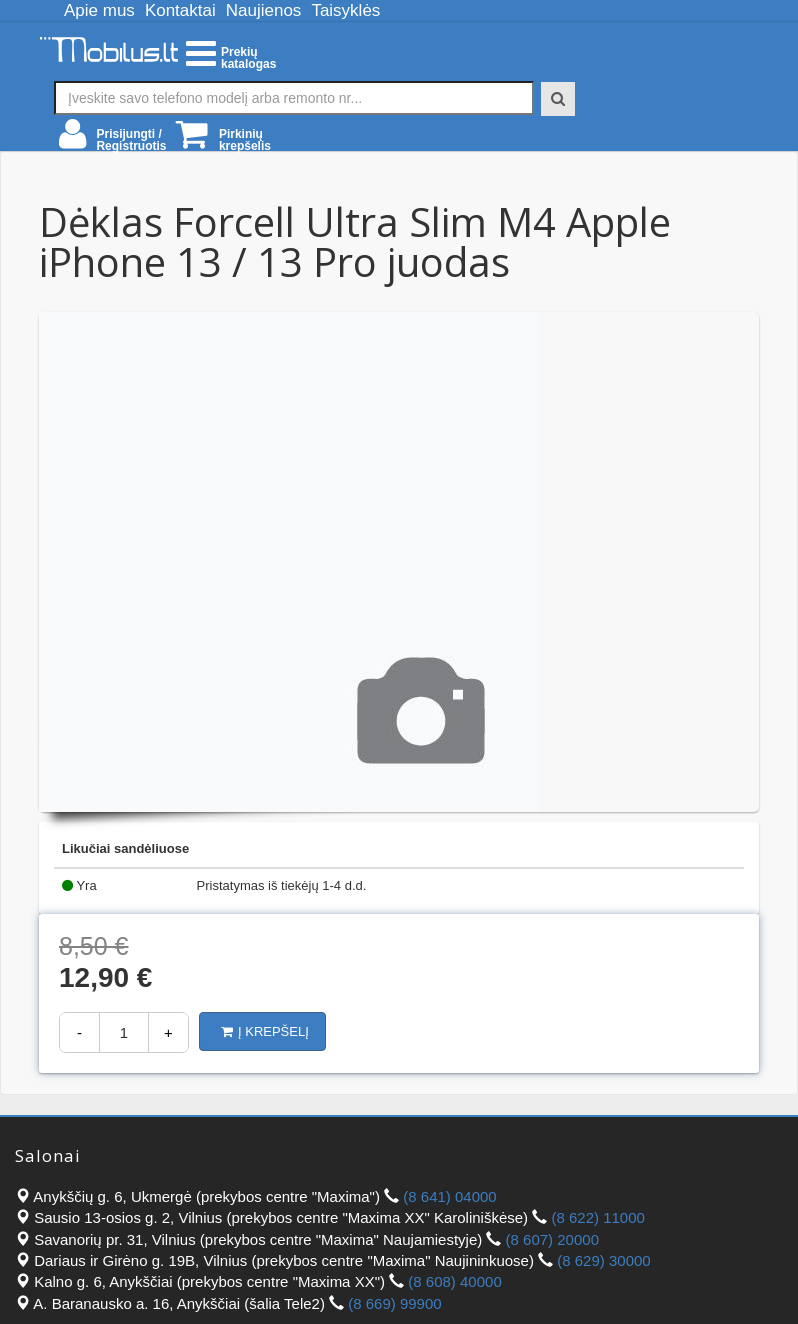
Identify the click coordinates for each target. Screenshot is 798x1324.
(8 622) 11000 (597, 1217)
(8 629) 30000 (603, 1260)
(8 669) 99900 (394, 1303)
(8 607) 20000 (552, 1239)
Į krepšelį (265, 1031)
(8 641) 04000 (449, 1196)
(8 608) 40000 (454, 1281)
